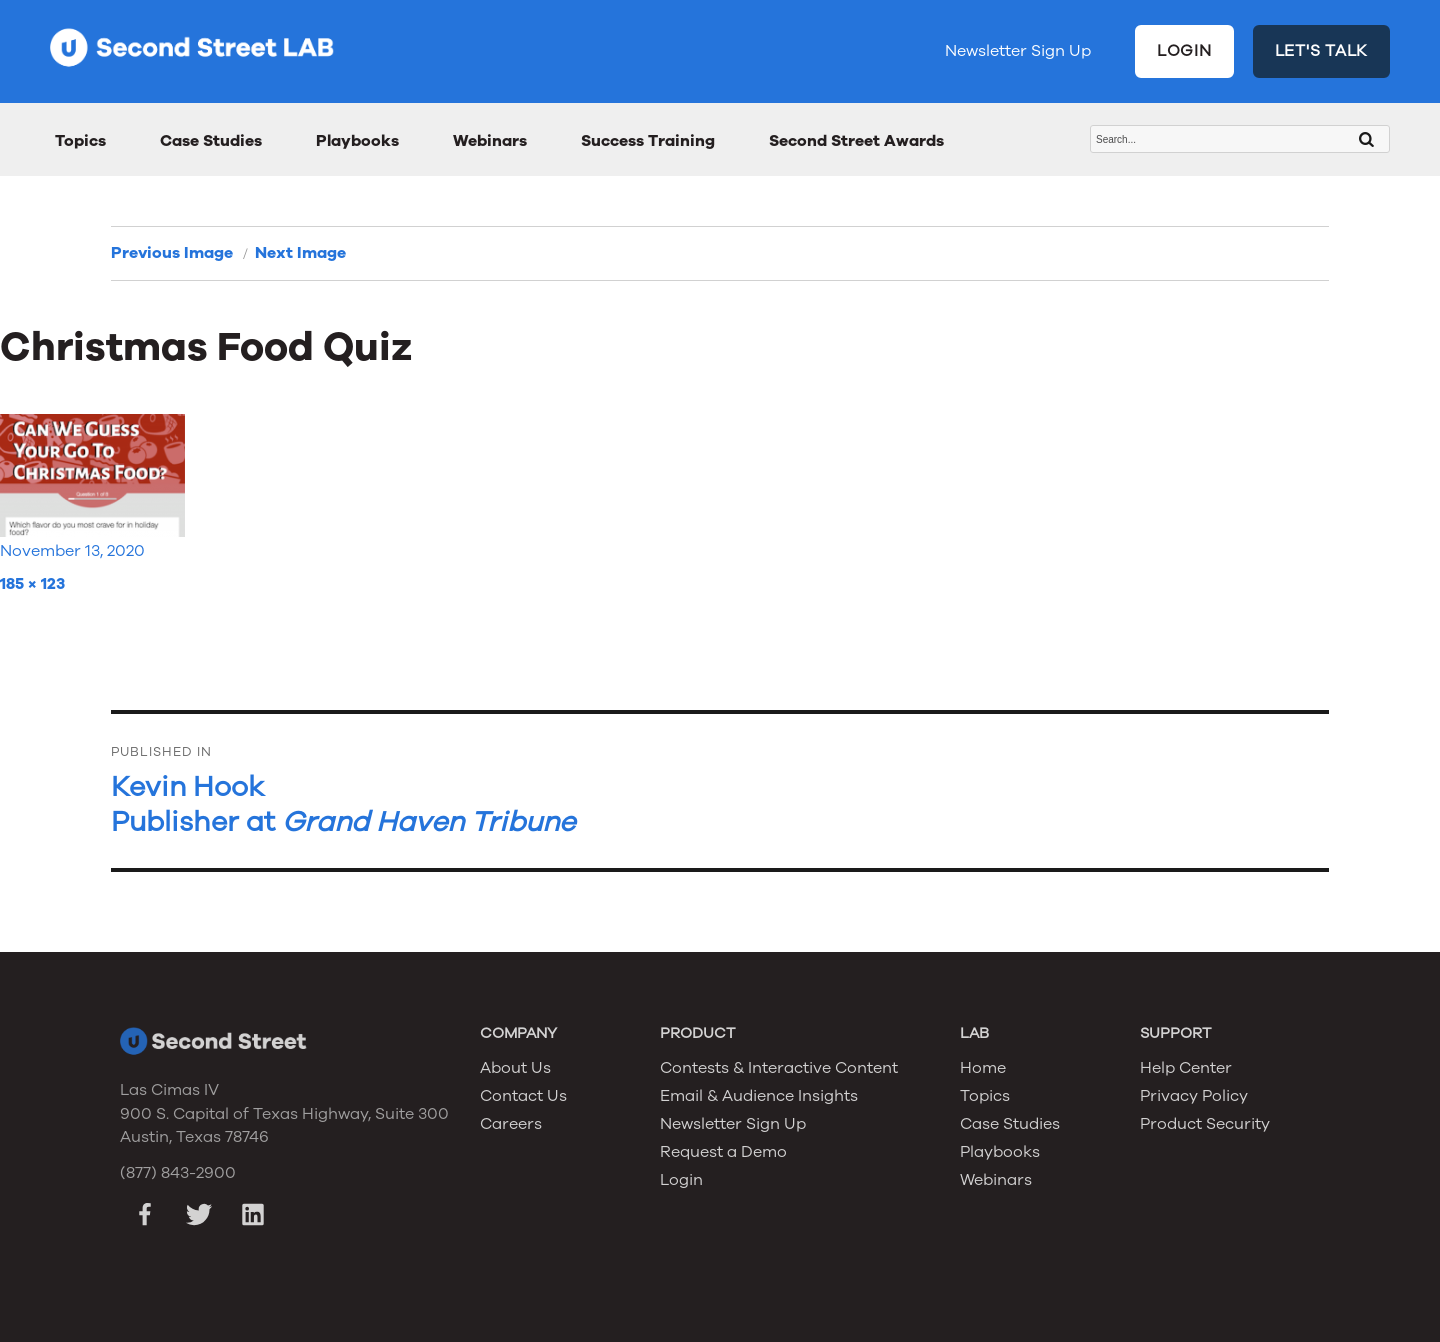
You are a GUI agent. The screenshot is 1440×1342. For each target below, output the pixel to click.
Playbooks (357, 141)
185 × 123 (32, 584)
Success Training (648, 141)
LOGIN (1184, 51)
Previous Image (172, 253)
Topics (80, 141)
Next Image (300, 253)
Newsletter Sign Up (1018, 51)
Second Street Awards (856, 141)
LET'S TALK (1322, 51)
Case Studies (211, 141)
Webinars (490, 141)
